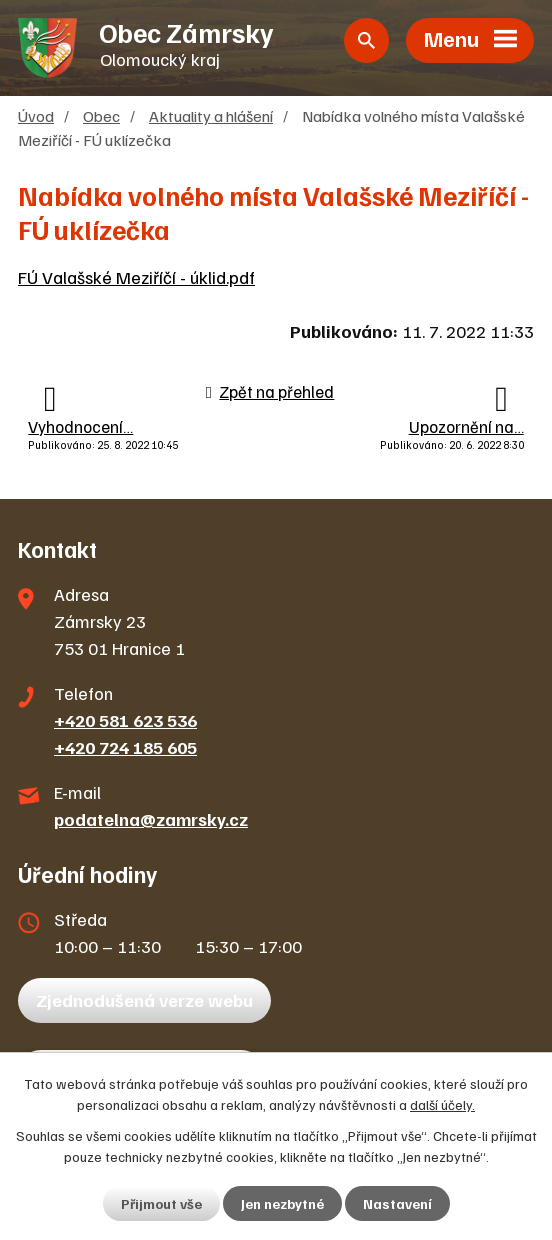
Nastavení (397, 1203)
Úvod (36, 115)
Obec (101, 115)
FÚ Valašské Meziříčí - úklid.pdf (136, 277)
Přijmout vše (161, 1203)
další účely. (442, 1104)
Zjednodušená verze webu (144, 1000)
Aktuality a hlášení (211, 115)
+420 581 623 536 (125, 720)
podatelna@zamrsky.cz (151, 819)
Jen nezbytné (282, 1203)
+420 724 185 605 (125, 747)
